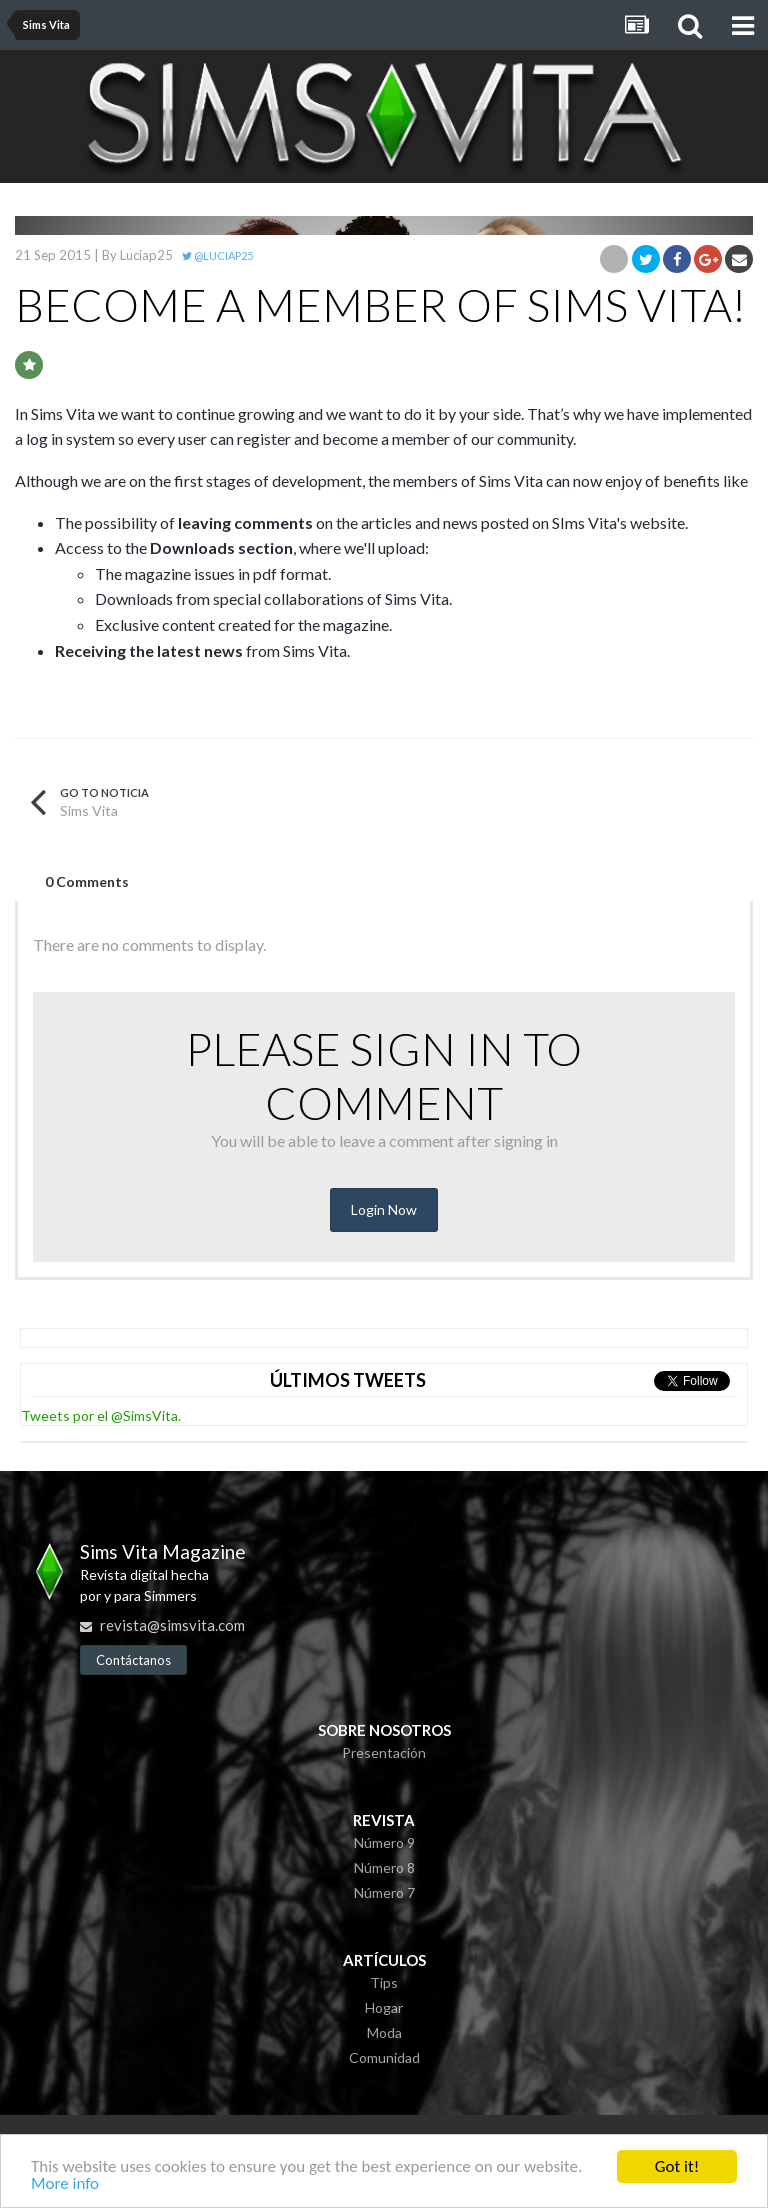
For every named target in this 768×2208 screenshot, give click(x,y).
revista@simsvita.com (172, 1625)
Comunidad (384, 2057)
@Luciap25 (217, 255)
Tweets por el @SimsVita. (101, 1415)
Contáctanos (133, 1660)
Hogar (384, 2007)
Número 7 (384, 1892)
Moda (384, 2032)
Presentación (384, 1752)
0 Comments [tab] (87, 881)
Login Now (384, 1209)
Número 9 (384, 1842)
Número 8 (384, 1867)
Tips (384, 1982)
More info (65, 2186)
